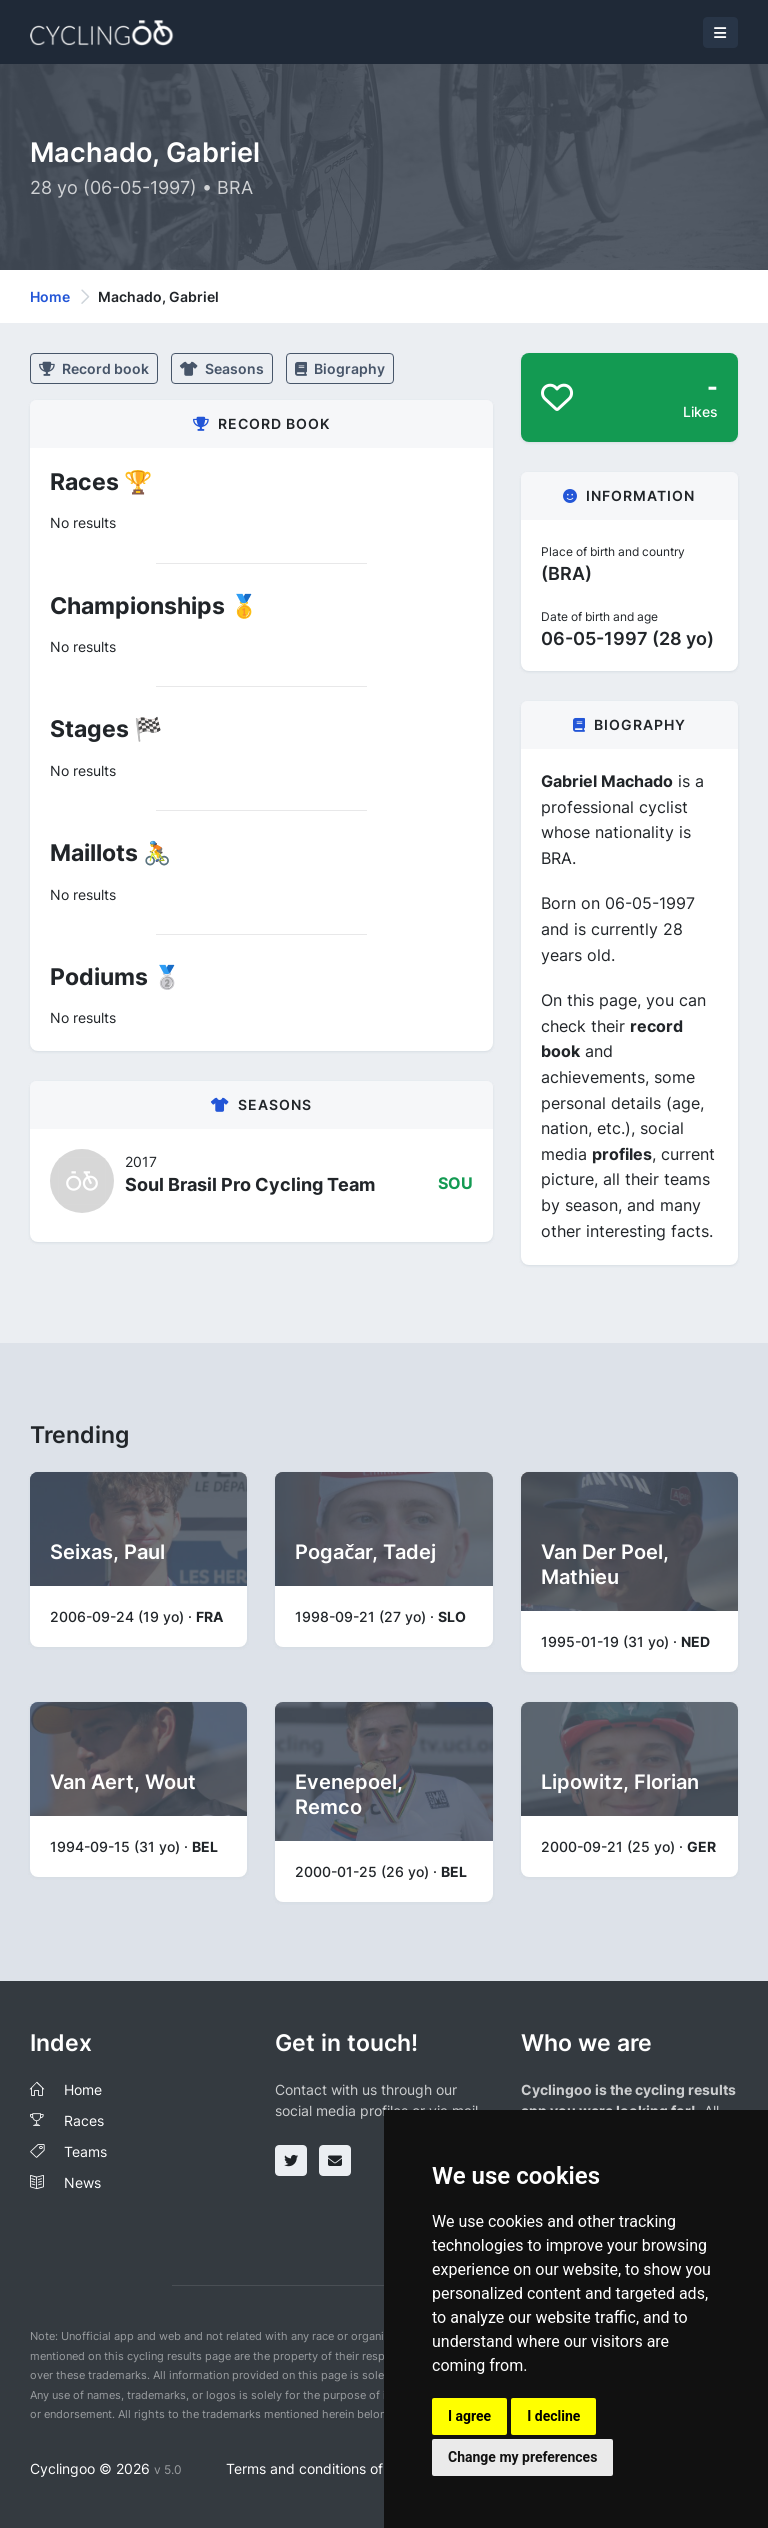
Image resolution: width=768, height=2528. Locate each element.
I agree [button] (469, 2416)
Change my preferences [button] (522, 2457)
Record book (94, 368)
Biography (340, 368)
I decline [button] (553, 2416)
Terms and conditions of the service (342, 2468)
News (82, 2182)
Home (50, 296)
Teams (85, 2151)
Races (84, 2120)
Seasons (222, 368)
